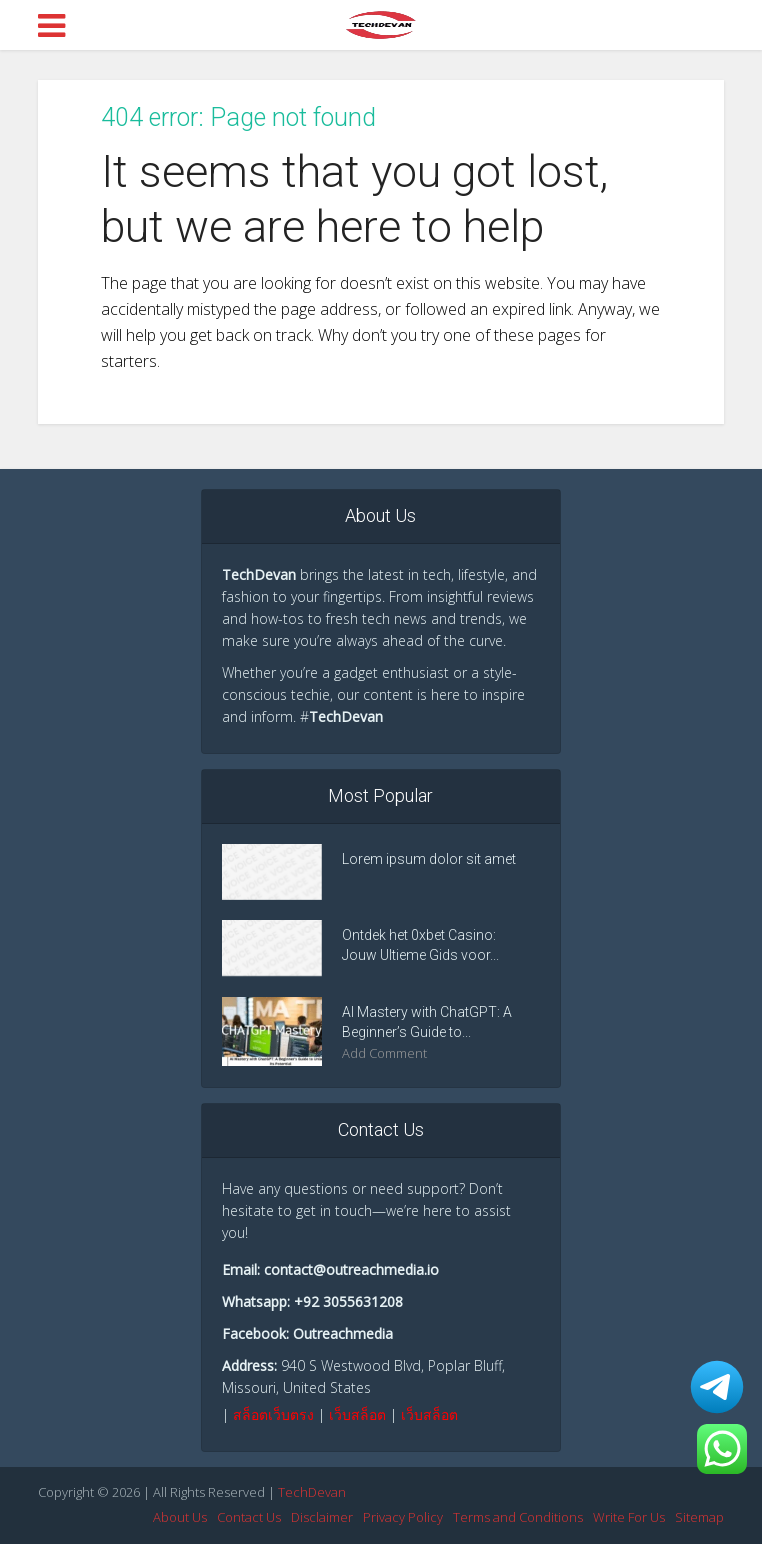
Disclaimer (322, 1517)
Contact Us (249, 1517)
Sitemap (699, 1517)
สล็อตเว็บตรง (273, 1414)
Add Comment (384, 1053)
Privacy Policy (403, 1517)
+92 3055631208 (348, 1301)
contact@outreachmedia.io (351, 1269)
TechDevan (312, 1492)
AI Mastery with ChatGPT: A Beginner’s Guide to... (427, 1022)
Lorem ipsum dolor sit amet (429, 859)
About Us (180, 1517)
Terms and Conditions (518, 1517)
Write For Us (629, 1517)
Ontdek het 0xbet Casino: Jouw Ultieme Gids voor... (420, 945)
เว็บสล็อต (357, 1414)
